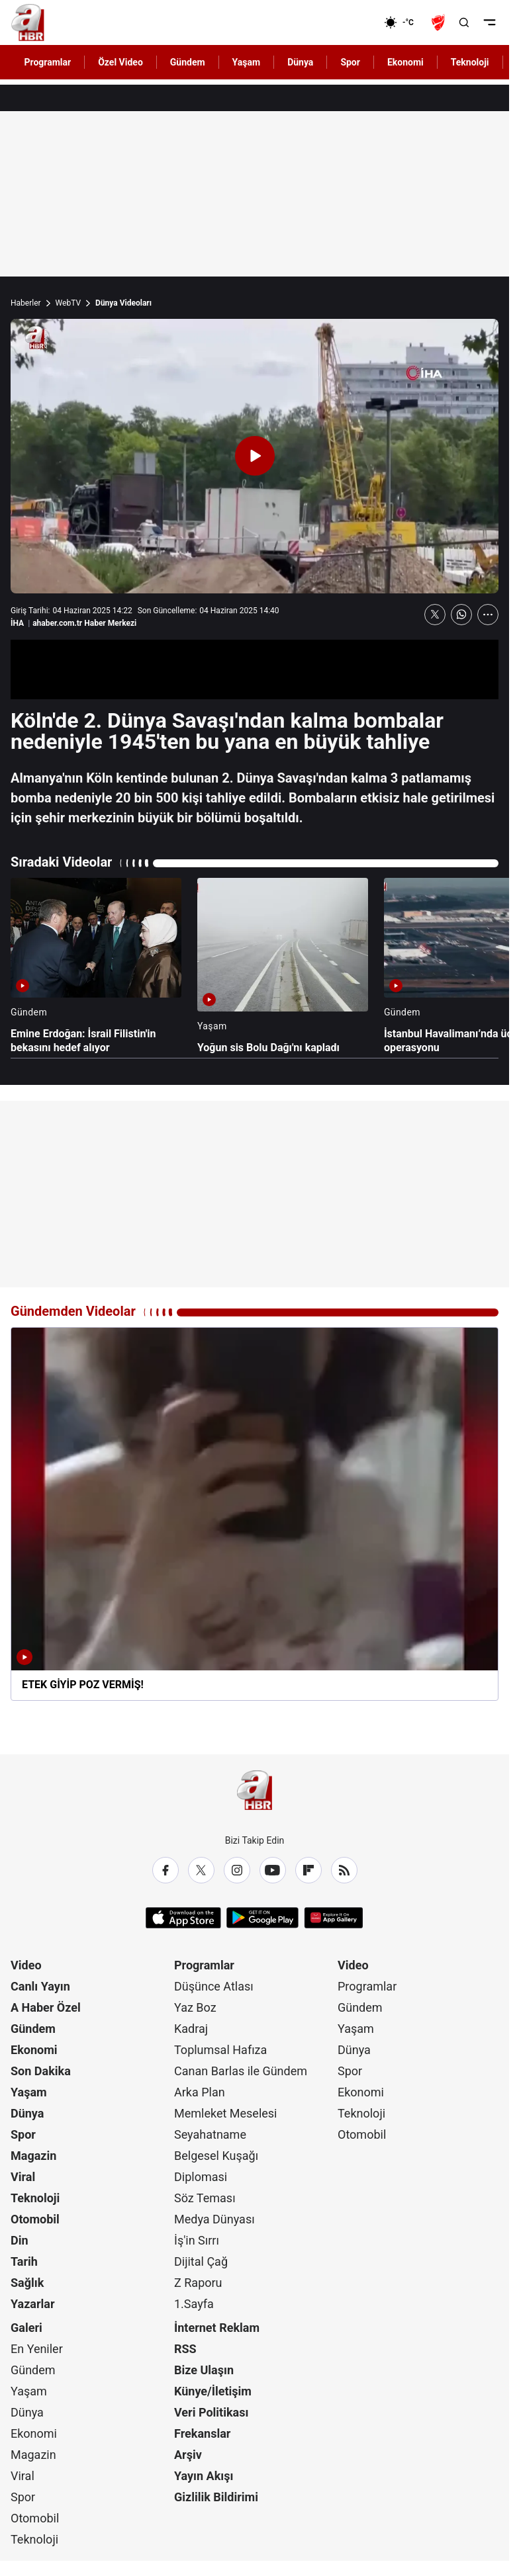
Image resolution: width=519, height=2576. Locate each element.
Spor (23, 2134)
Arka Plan (199, 2092)
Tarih (24, 2261)
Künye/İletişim (213, 2391)
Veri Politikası (211, 2412)
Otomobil (35, 2219)
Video (26, 1965)
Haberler (26, 303)
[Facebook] (165, 1870)
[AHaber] (404, 22)
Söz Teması (205, 2198)
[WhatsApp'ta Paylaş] (461, 614)
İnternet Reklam (217, 2328)
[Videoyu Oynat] (255, 456)
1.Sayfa (194, 2304)
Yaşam (29, 2092)
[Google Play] (262, 1917)
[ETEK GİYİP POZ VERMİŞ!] (254, 1514)
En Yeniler (37, 2349)
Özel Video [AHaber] (120, 62)
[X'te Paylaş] (435, 614)
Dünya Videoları (123, 303)
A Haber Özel (46, 2007)
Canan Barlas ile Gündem (240, 2071)
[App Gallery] (333, 1917)
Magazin (33, 2156)
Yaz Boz (195, 2007)
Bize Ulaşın (204, 2370)
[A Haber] (28, 22)
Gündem (33, 2029)
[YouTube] (273, 1870)
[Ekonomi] (341, 22)
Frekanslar (202, 2433)
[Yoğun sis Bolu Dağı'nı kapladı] (282, 966)
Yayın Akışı (203, 2476)
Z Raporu (198, 2283)
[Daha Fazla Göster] (487, 614)
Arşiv (188, 2455)
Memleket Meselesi (225, 2113)
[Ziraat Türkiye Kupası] (440, 22)
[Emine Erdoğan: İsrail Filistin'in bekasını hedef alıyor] (96, 966)
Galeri (26, 2328)
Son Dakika (41, 2071)
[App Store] (183, 1917)
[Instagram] (237, 1870)
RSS (185, 2349)
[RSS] (344, 1870)
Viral (23, 2177)
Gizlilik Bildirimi (216, 2497)
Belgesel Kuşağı (216, 2156)
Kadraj (191, 2029)
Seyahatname (210, 2134)
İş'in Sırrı (196, 2240)
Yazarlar (33, 2304)
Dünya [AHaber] (300, 62)
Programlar (204, 1965)
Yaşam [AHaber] (246, 62)
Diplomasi (200, 2177)
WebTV (68, 303)
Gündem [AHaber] (187, 62)
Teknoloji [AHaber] (470, 62)
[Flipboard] (308, 1870)
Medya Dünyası (214, 2219)
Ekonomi (34, 2050)
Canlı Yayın (40, 1986)
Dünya (27, 2113)
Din (19, 2240)
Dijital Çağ (201, 2261)
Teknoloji (35, 2198)
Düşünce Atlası (214, 1986)
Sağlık (27, 2283)
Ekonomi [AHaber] (405, 62)
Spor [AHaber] (350, 62)
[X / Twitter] (201, 1870)
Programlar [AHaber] (47, 62)
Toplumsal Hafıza (220, 2050)
